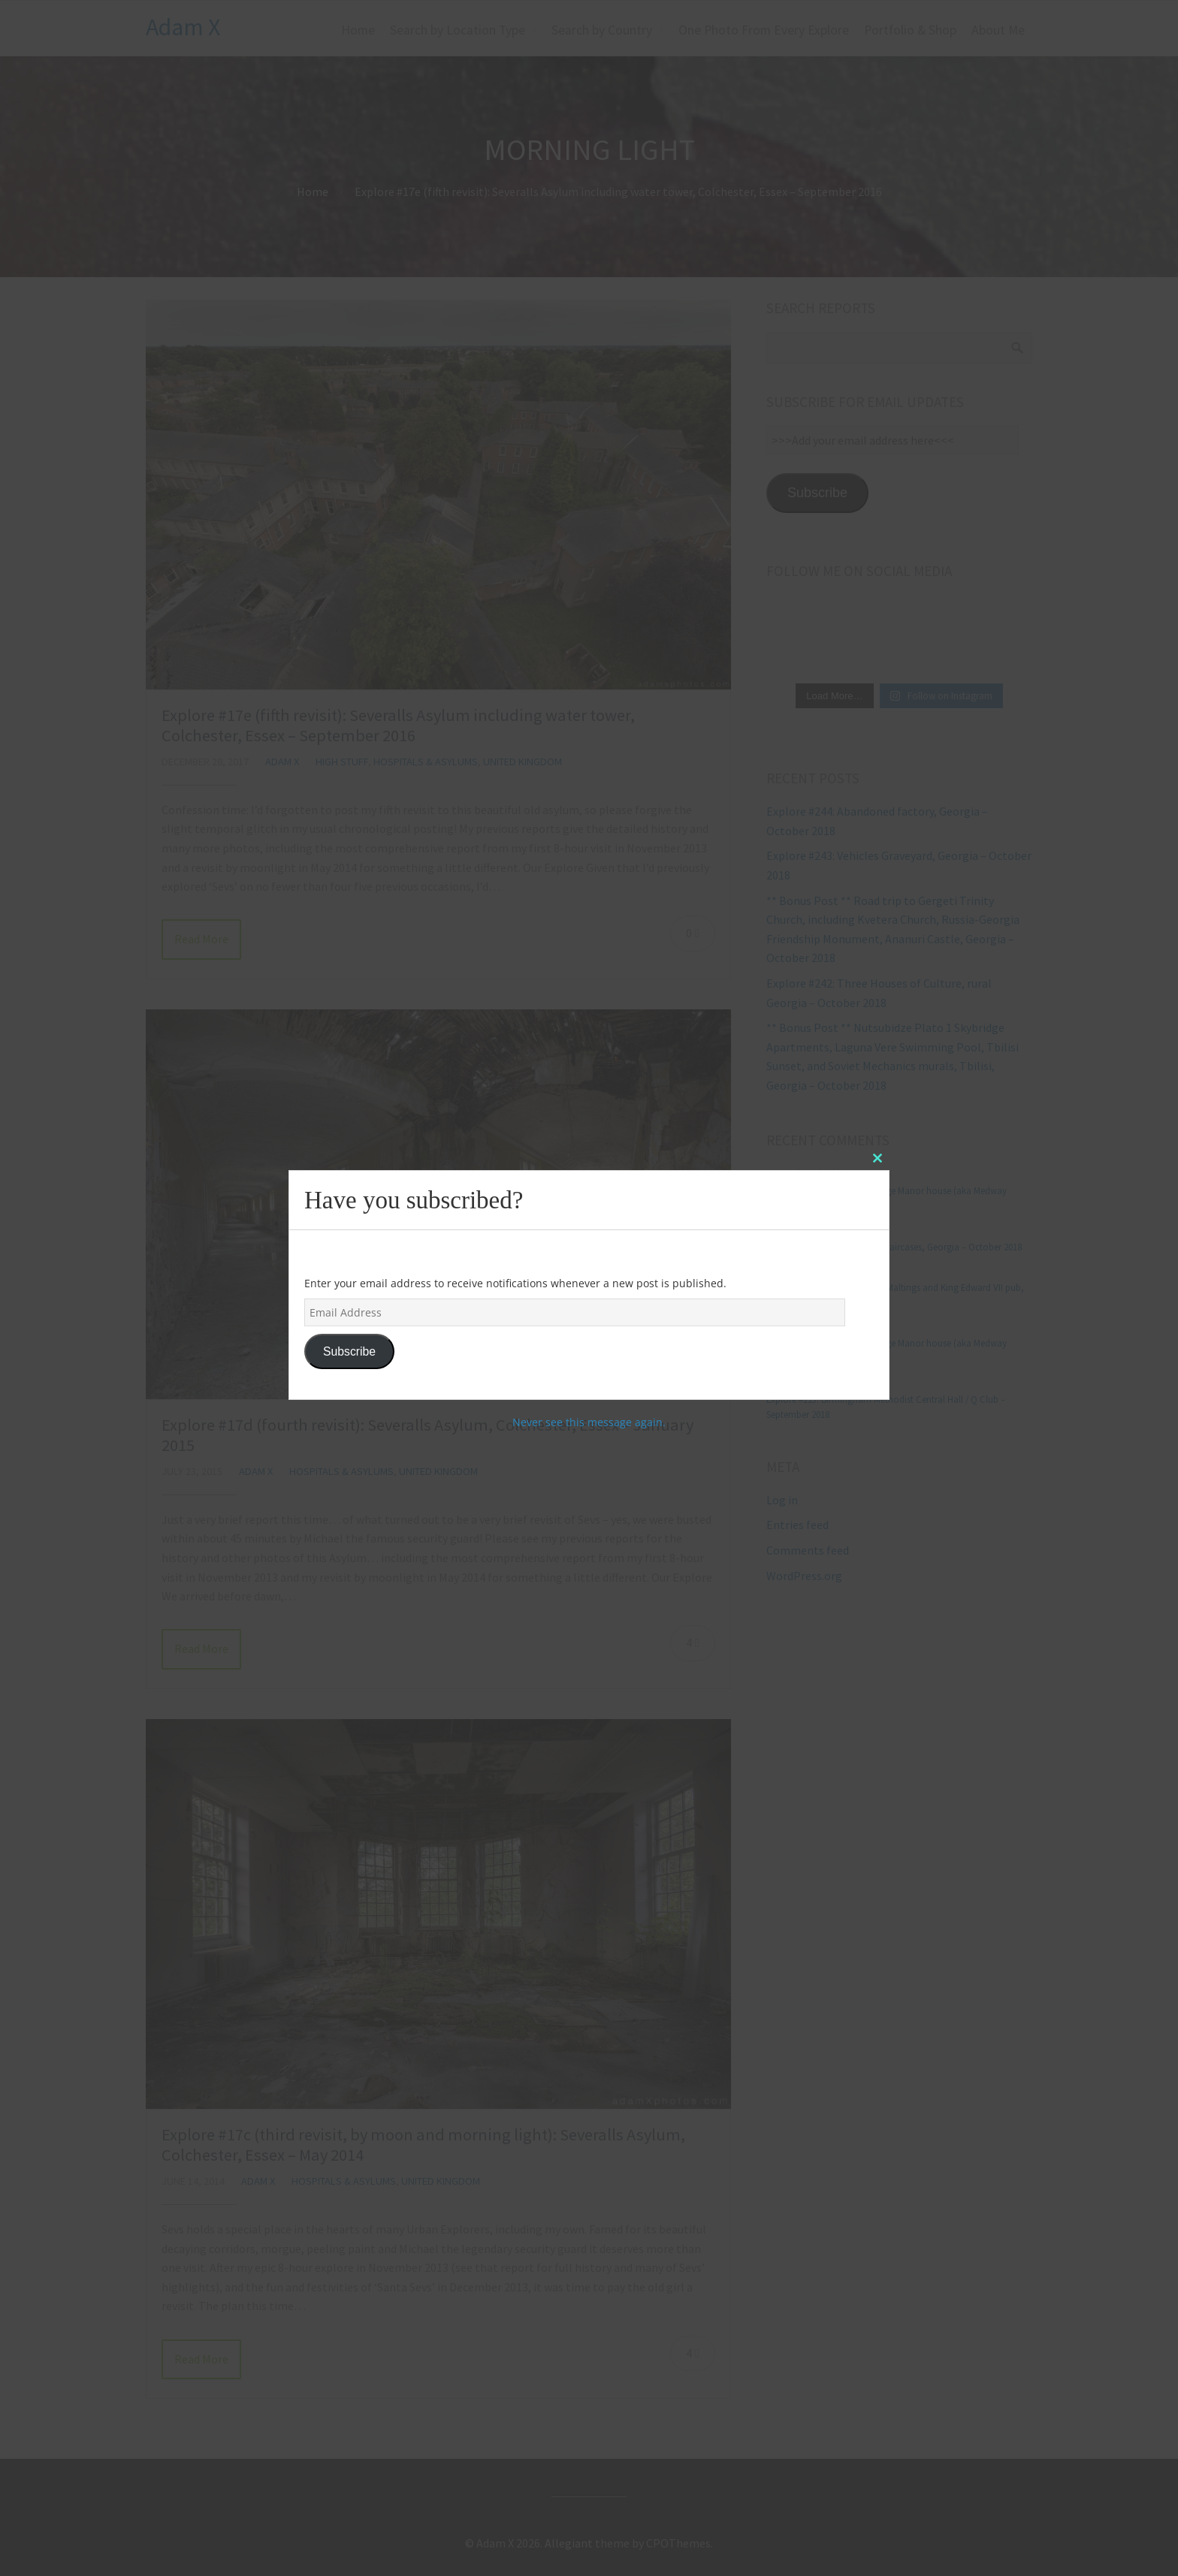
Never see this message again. (589, 1422)
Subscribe (349, 1351)
